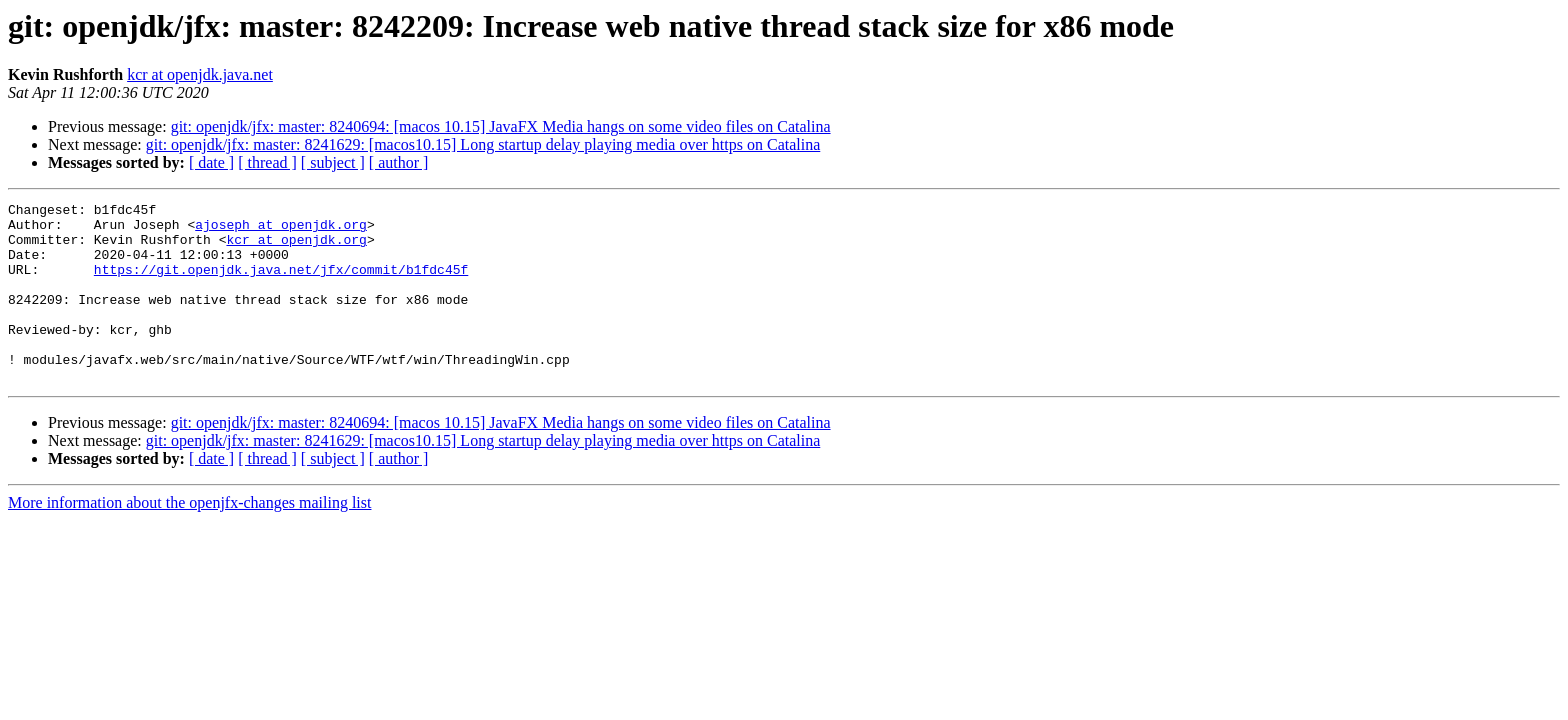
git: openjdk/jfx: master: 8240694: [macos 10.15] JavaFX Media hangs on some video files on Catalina (501, 126)
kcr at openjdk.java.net (200, 74)
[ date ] (211, 162)
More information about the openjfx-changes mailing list (189, 538)
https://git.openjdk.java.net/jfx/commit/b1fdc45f (281, 284)
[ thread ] (267, 162)
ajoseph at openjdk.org (281, 230)
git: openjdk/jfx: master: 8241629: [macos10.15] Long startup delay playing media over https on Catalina (483, 144)
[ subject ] (333, 162)
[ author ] (399, 162)
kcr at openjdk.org (296, 248)
